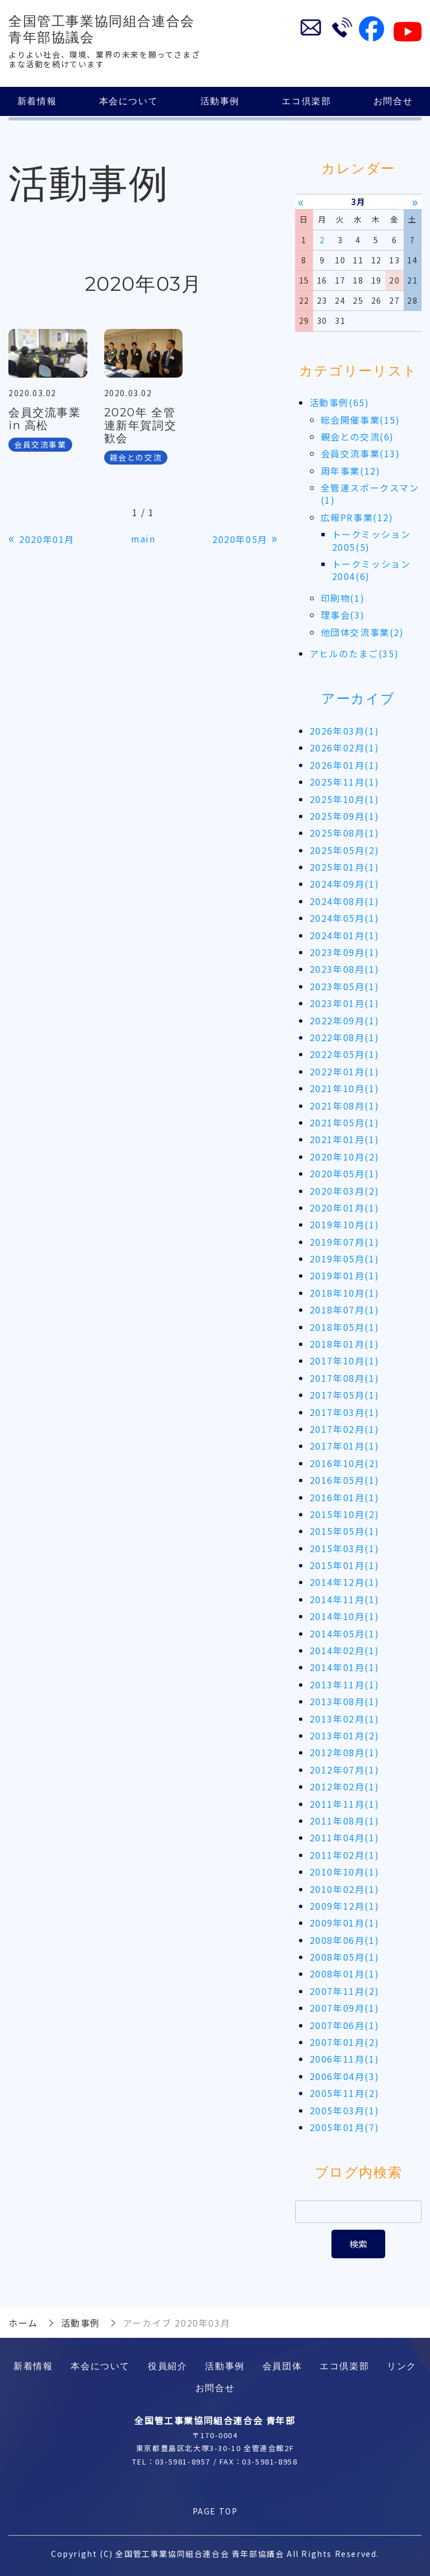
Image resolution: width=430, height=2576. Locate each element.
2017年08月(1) (345, 1378)
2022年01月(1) (345, 1071)
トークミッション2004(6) (371, 570)
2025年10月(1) (345, 799)
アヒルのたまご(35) (354, 653)
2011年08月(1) (345, 1820)
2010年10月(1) (345, 1871)
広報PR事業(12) (357, 517)
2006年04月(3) (345, 2076)
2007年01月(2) (345, 2042)
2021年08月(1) (345, 1105)
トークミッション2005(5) (371, 540)
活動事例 (220, 101)
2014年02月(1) (345, 1650)
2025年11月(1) (345, 781)
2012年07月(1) (345, 1769)
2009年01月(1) (345, 1922)
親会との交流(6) (357, 436)
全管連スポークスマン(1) (370, 494)
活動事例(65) (340, 402)
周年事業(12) (351, 470)
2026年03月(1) (345, 730)
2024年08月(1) (345, 901)
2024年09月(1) (345, 884)
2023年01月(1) (345, 1003)
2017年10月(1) (345, 1361)
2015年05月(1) (345, 1531)
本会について (128, 101)
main (143, 538)
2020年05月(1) (345, 1173)
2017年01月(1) (345, 1446)
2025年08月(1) (345, 832)
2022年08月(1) (345, 1037)
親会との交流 (136, 457)
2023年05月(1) (345, 986)
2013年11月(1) (345, 1684)
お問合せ (393, 101)
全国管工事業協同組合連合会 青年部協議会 (101, 29)
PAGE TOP (215, 2511)
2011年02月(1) (345, 1855)
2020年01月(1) (345, 1207)
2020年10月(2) (345, 1156)
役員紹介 (167, 2366)
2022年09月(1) (345, 1020)
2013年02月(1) (345, 1718)
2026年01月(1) (345, 765)
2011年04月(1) (345, 1838)
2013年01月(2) (345, 1735)
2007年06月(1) (345, 2025)
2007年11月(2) (345, 1991)
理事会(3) (343, 614)
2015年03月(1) (345, 1548)
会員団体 (282, 2366)
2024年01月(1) (345, 935)
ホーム (23, 2322)
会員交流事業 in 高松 (44, 419)
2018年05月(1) (345, 1327)
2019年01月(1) (345, 1276)
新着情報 (37, 101)
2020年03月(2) (345, 1191)
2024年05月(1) (345, 918)
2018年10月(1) (345, 1292)
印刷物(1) (343, 598)
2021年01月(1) (345, 1140)
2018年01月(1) (345, 1343)
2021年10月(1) (345, 1088)
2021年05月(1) (345, 1122)
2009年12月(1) (345, 1906)
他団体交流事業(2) (362, 632)
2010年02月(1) (345, 1889)
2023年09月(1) (345, 952)
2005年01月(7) (345, 2127)
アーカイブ (358, 699)
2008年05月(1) (345, 1957)
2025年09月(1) (345, 816)
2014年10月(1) (345, 1616)
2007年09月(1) (345, 2008)
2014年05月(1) (345, 1633)
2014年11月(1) (345, 1599)
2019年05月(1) (345, 1258)
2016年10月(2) (345, 1463)
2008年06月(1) (345, 1940)
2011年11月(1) (345, 1804)
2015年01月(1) (345, 1565)
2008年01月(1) (345, 1974)
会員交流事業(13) (360, 453)
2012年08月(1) (345, 1753)
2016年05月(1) (345, 1480)
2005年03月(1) (345, 2110)
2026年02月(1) (345, 748)
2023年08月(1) (345, 969)
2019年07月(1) (345, 1241)
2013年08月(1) (345, 1701)
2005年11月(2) (345, 2093)
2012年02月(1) (345, 1786)
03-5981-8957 (183, 2461)
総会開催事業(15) (360, 419)
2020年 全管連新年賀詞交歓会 (140, 425)
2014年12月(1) (345, 1582)
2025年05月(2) (345, 850)
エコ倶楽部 (306, 101)
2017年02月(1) (345, 1429)
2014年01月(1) (345, 1667)
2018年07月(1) (345, 1309)
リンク (402, 2366)
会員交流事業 (40, 444)
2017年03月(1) (345, 1412)
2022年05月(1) (345, 1054)
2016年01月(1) (345, 1497)
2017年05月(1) (345, 1394)
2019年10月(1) (345, 1224)
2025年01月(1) (345, 867)
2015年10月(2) (345, 1514)
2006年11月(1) (345, 2059)
